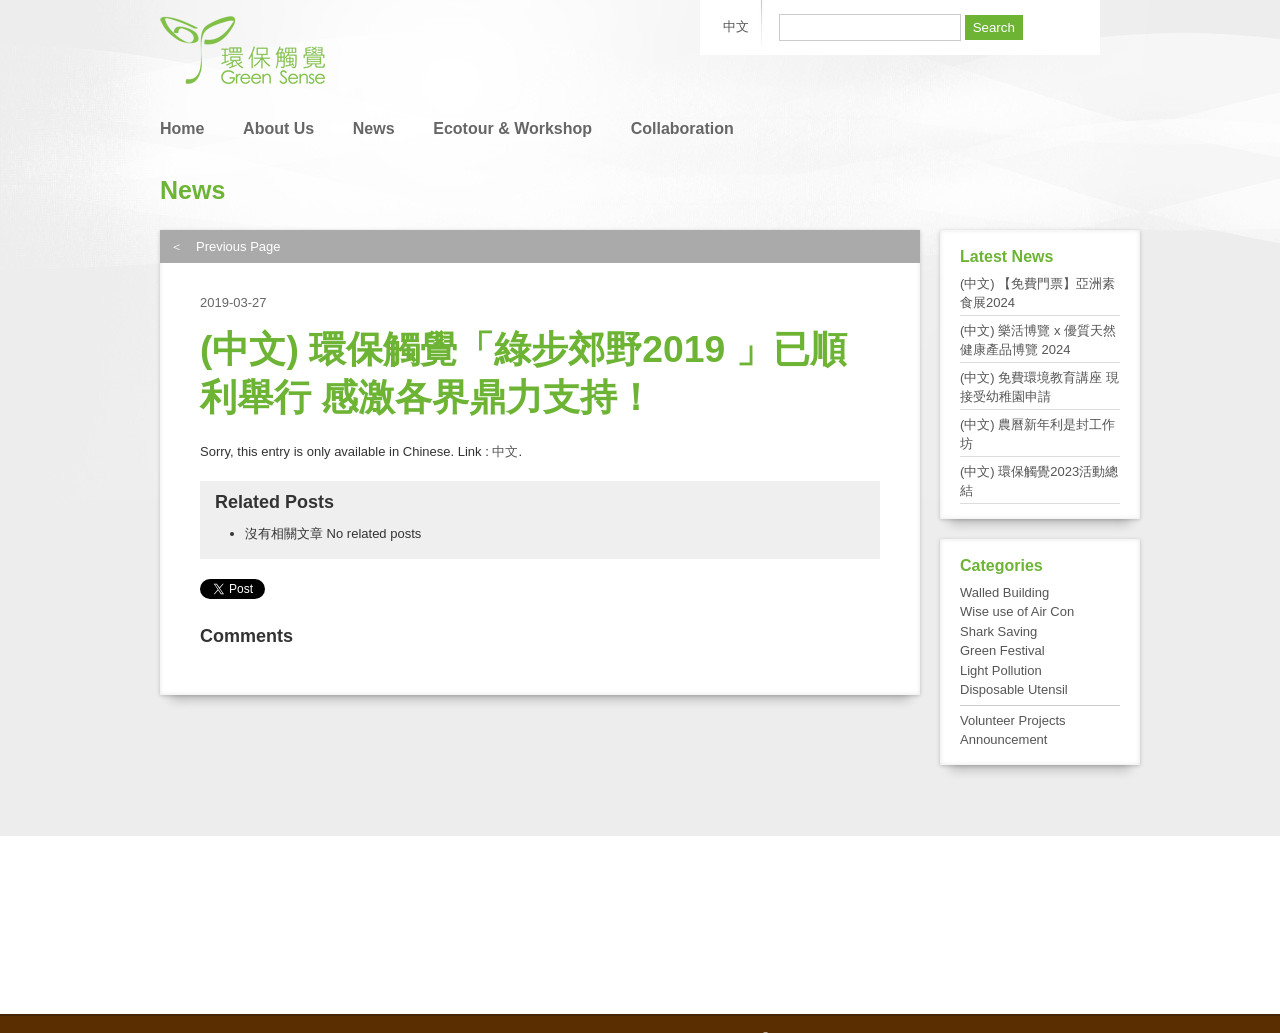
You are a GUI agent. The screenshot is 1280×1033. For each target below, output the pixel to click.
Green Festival (1002, 650)
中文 (505, 451)
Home (182, 128)
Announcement (1003, 739)
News (374, 128)
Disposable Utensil (1014, 689)
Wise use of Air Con (1017, 611)
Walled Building (1004, 592)
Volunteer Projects (1013, 720)
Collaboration (682, 128)
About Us (278, 128)
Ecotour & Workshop (512, 128)
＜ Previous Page (225, 246)
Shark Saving (998, 631)
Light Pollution (1001, 670)
